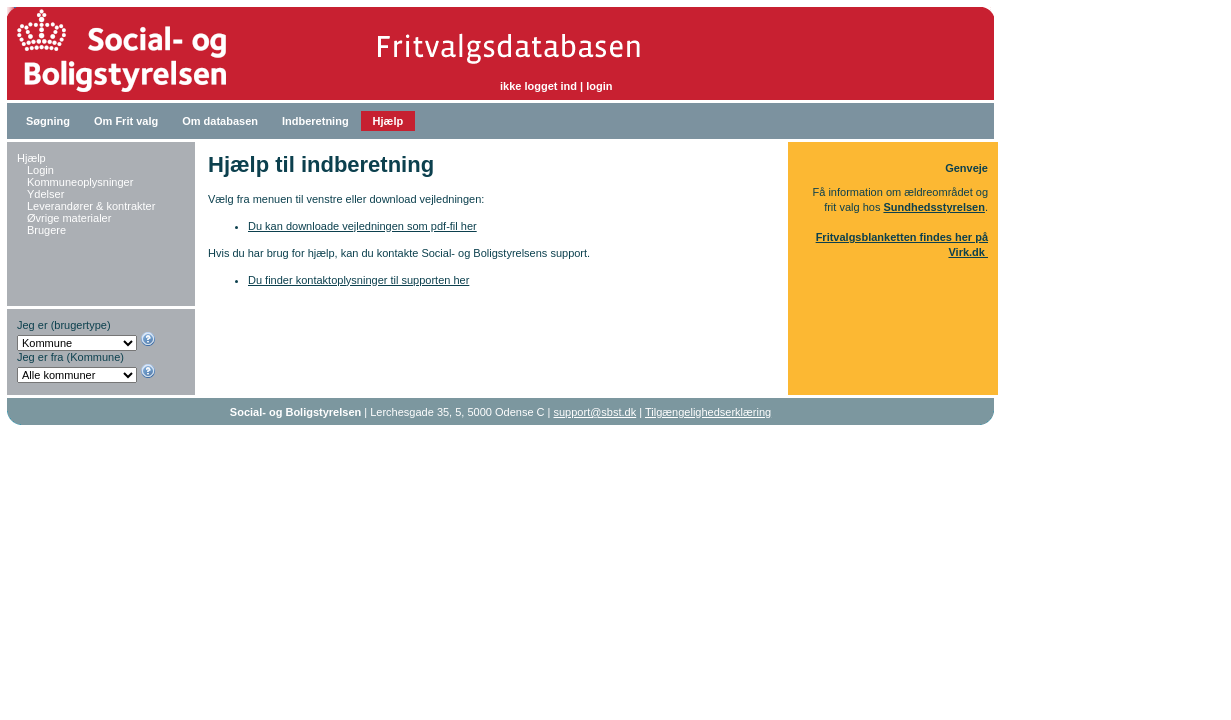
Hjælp (388, 121)
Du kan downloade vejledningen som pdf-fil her (362, 226)
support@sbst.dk (595, 412)
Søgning (48, 121)
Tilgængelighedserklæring (708, 412)
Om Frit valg (126, 121)
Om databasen (220, 121)
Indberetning (315, 121)
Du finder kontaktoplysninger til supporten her (358, 280)
